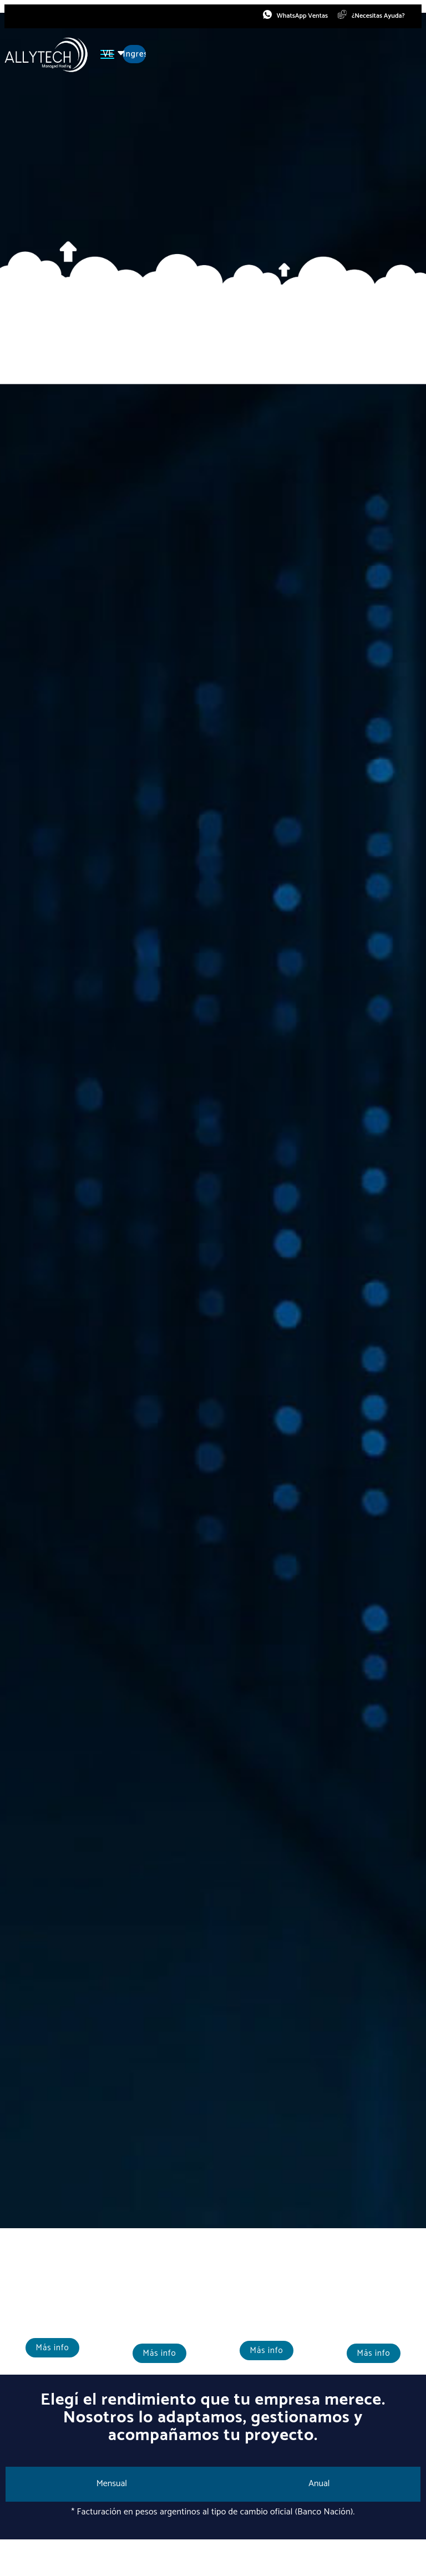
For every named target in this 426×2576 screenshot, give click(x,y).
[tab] (112, 2486)
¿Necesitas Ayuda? (377, 17)
